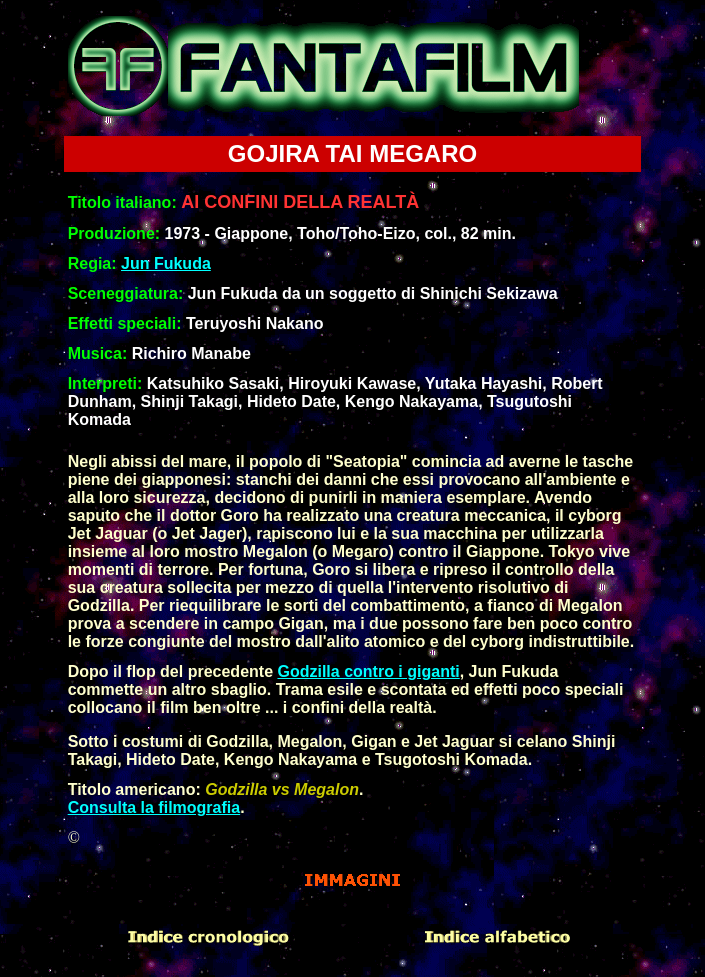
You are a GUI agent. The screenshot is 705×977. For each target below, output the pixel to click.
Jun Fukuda (166, 263)
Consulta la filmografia (154, 807)
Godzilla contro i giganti (368, 671)
